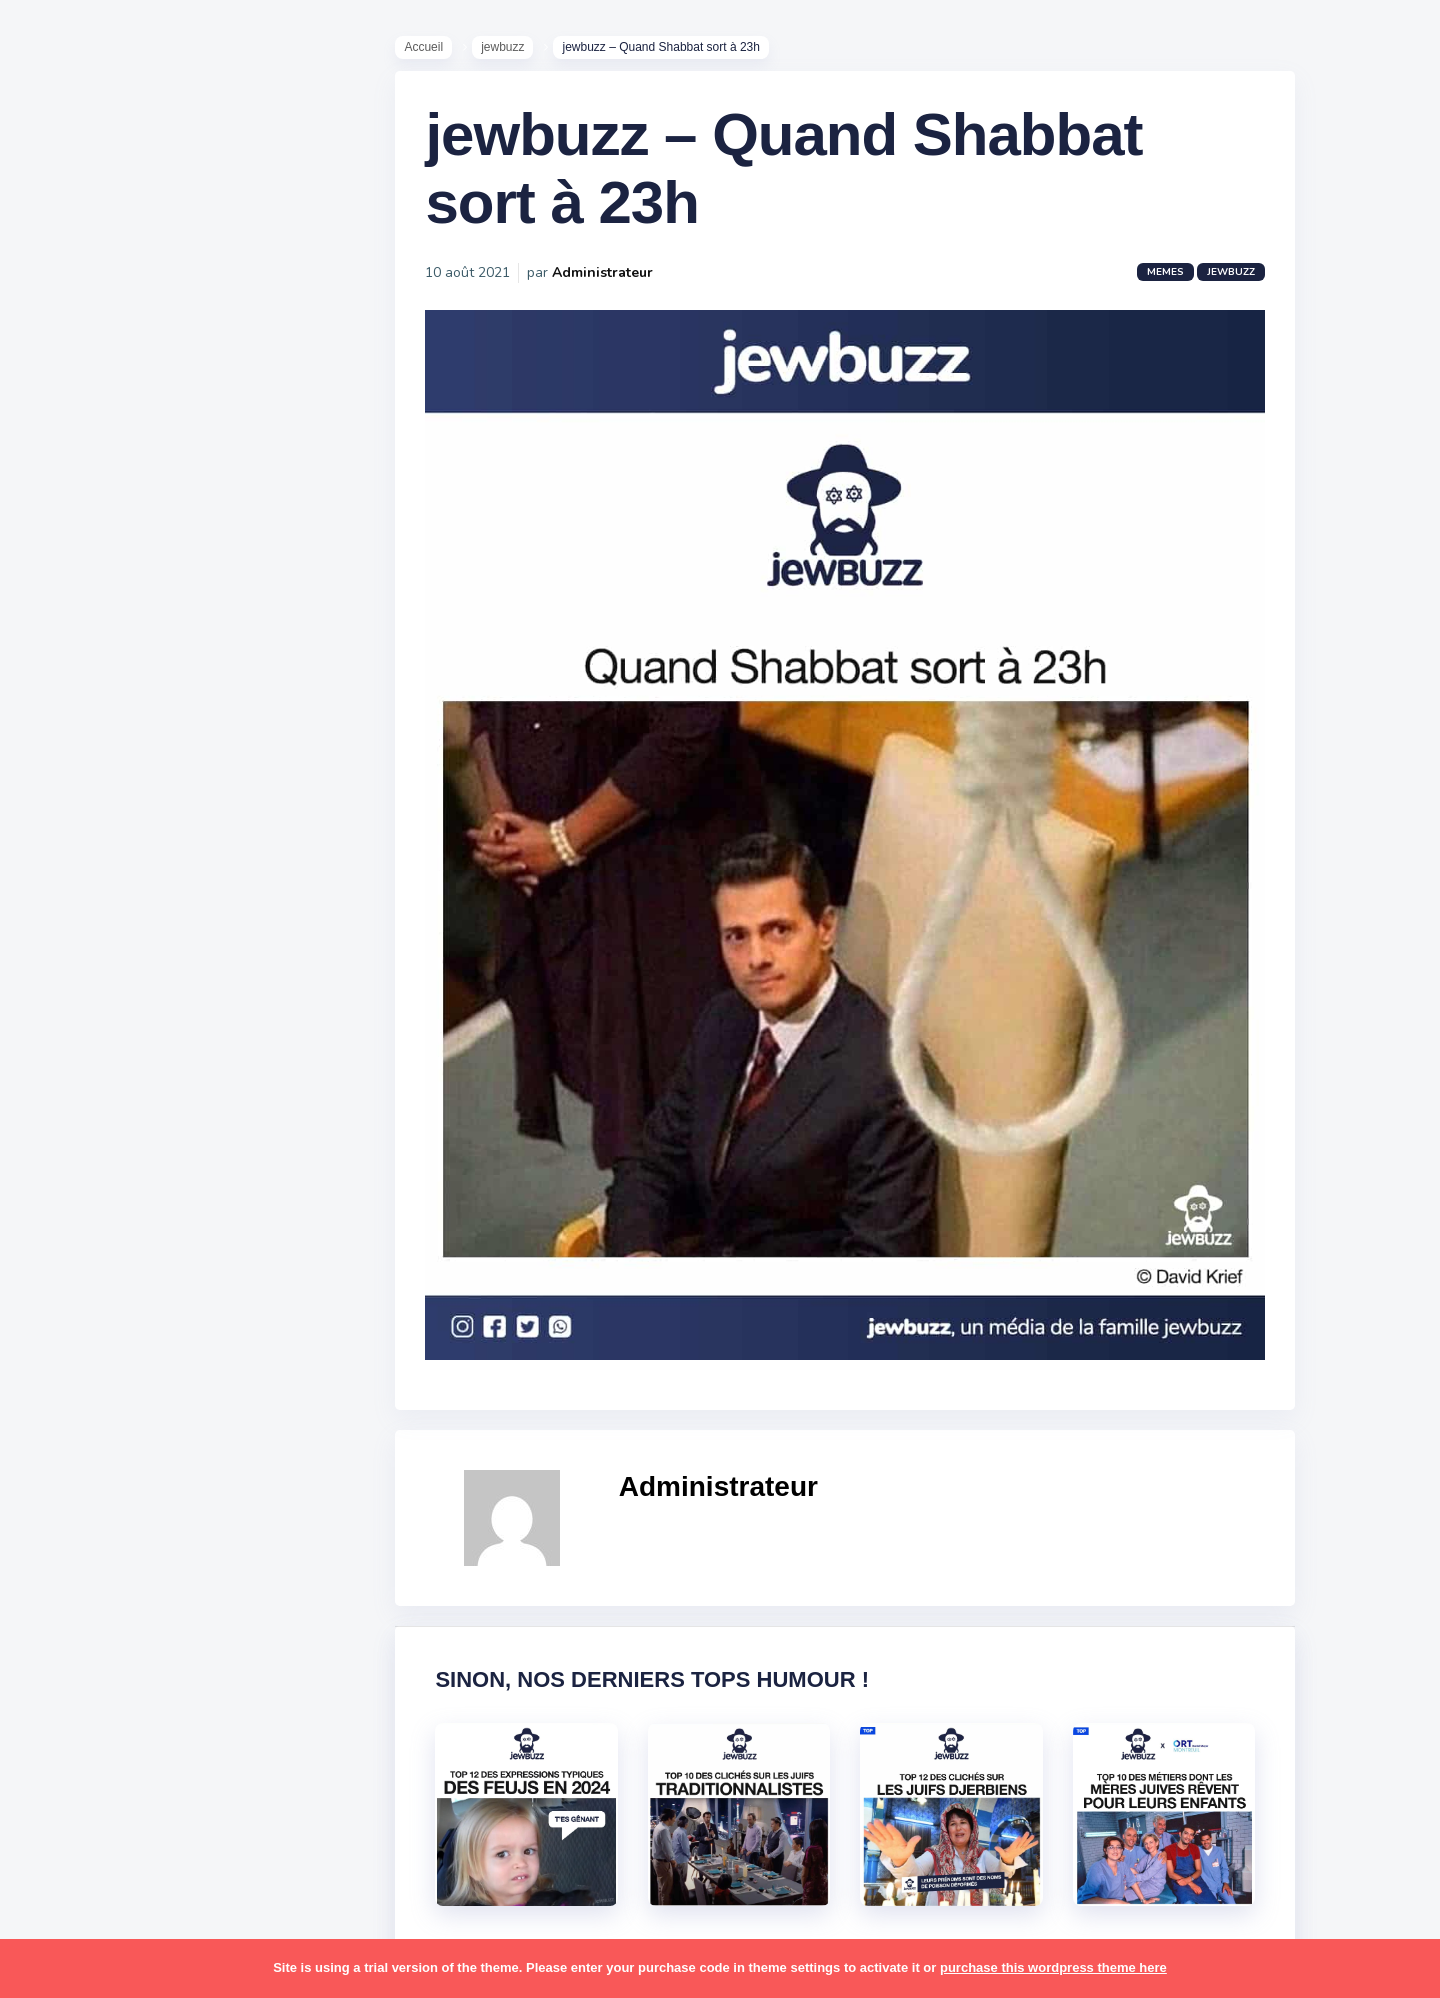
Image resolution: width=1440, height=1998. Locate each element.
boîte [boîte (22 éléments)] (65, 1108)
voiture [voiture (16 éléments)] (168, 1769)
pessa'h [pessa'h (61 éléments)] (144, 1458)
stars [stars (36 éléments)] (202, 1613)
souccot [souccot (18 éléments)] (140, 1613)
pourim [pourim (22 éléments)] (148, 1497)
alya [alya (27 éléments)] (61, 992)
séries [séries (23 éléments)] (68, 1691)
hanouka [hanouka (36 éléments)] (75, 1225)
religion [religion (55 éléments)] (72, 1536)
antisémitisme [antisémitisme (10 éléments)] (95, 1031)
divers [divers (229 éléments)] (164, 1147)
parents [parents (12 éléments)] (73, 1458)
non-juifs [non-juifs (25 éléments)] (77, 1419)
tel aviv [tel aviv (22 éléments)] (132, 1691)
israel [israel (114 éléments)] (140, 1225)
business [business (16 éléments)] (131, 1108)
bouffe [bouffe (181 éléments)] (168, 1069)
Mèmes (70, 699)
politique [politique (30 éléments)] (77, 1497)
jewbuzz (512, 51)
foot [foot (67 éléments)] (61, 1186)
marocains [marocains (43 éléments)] (154, 1341)
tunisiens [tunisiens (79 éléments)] (156, 1730)
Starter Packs (93, 729)
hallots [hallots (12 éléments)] (177, 1186)
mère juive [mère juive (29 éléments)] (186, 1380)
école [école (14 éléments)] (143, 1807)
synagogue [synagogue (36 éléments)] (139, 1652)
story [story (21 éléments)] (65, 1652)
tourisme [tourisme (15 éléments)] (77, 1730)
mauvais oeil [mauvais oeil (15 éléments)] (89, 1380)
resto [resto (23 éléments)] (133, 1536)
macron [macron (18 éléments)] (141, 1303)
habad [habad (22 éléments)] (115, 1186)
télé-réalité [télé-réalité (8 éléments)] (86, 1769)
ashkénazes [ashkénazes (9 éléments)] (87, 1069)
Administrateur (612, 284)
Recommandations (114, 789)
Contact (70, 849)
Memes (1175, 284)
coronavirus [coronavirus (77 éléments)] (86, 1147)
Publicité (76, 819)
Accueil (433, 51)
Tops (59, 759)
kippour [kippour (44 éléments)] (72, 1303)
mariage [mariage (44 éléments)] (74, 1341)
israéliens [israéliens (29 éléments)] (79, 1264)
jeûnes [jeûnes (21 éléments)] (153, 1264)
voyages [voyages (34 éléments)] (76, 1807)
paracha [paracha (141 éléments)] (151, 1419)
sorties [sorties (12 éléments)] (71, 1613)
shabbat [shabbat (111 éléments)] (183, 1574)
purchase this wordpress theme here (1053, 1967)
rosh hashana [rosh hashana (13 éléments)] (92, 1574)
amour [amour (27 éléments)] (114, 992)
